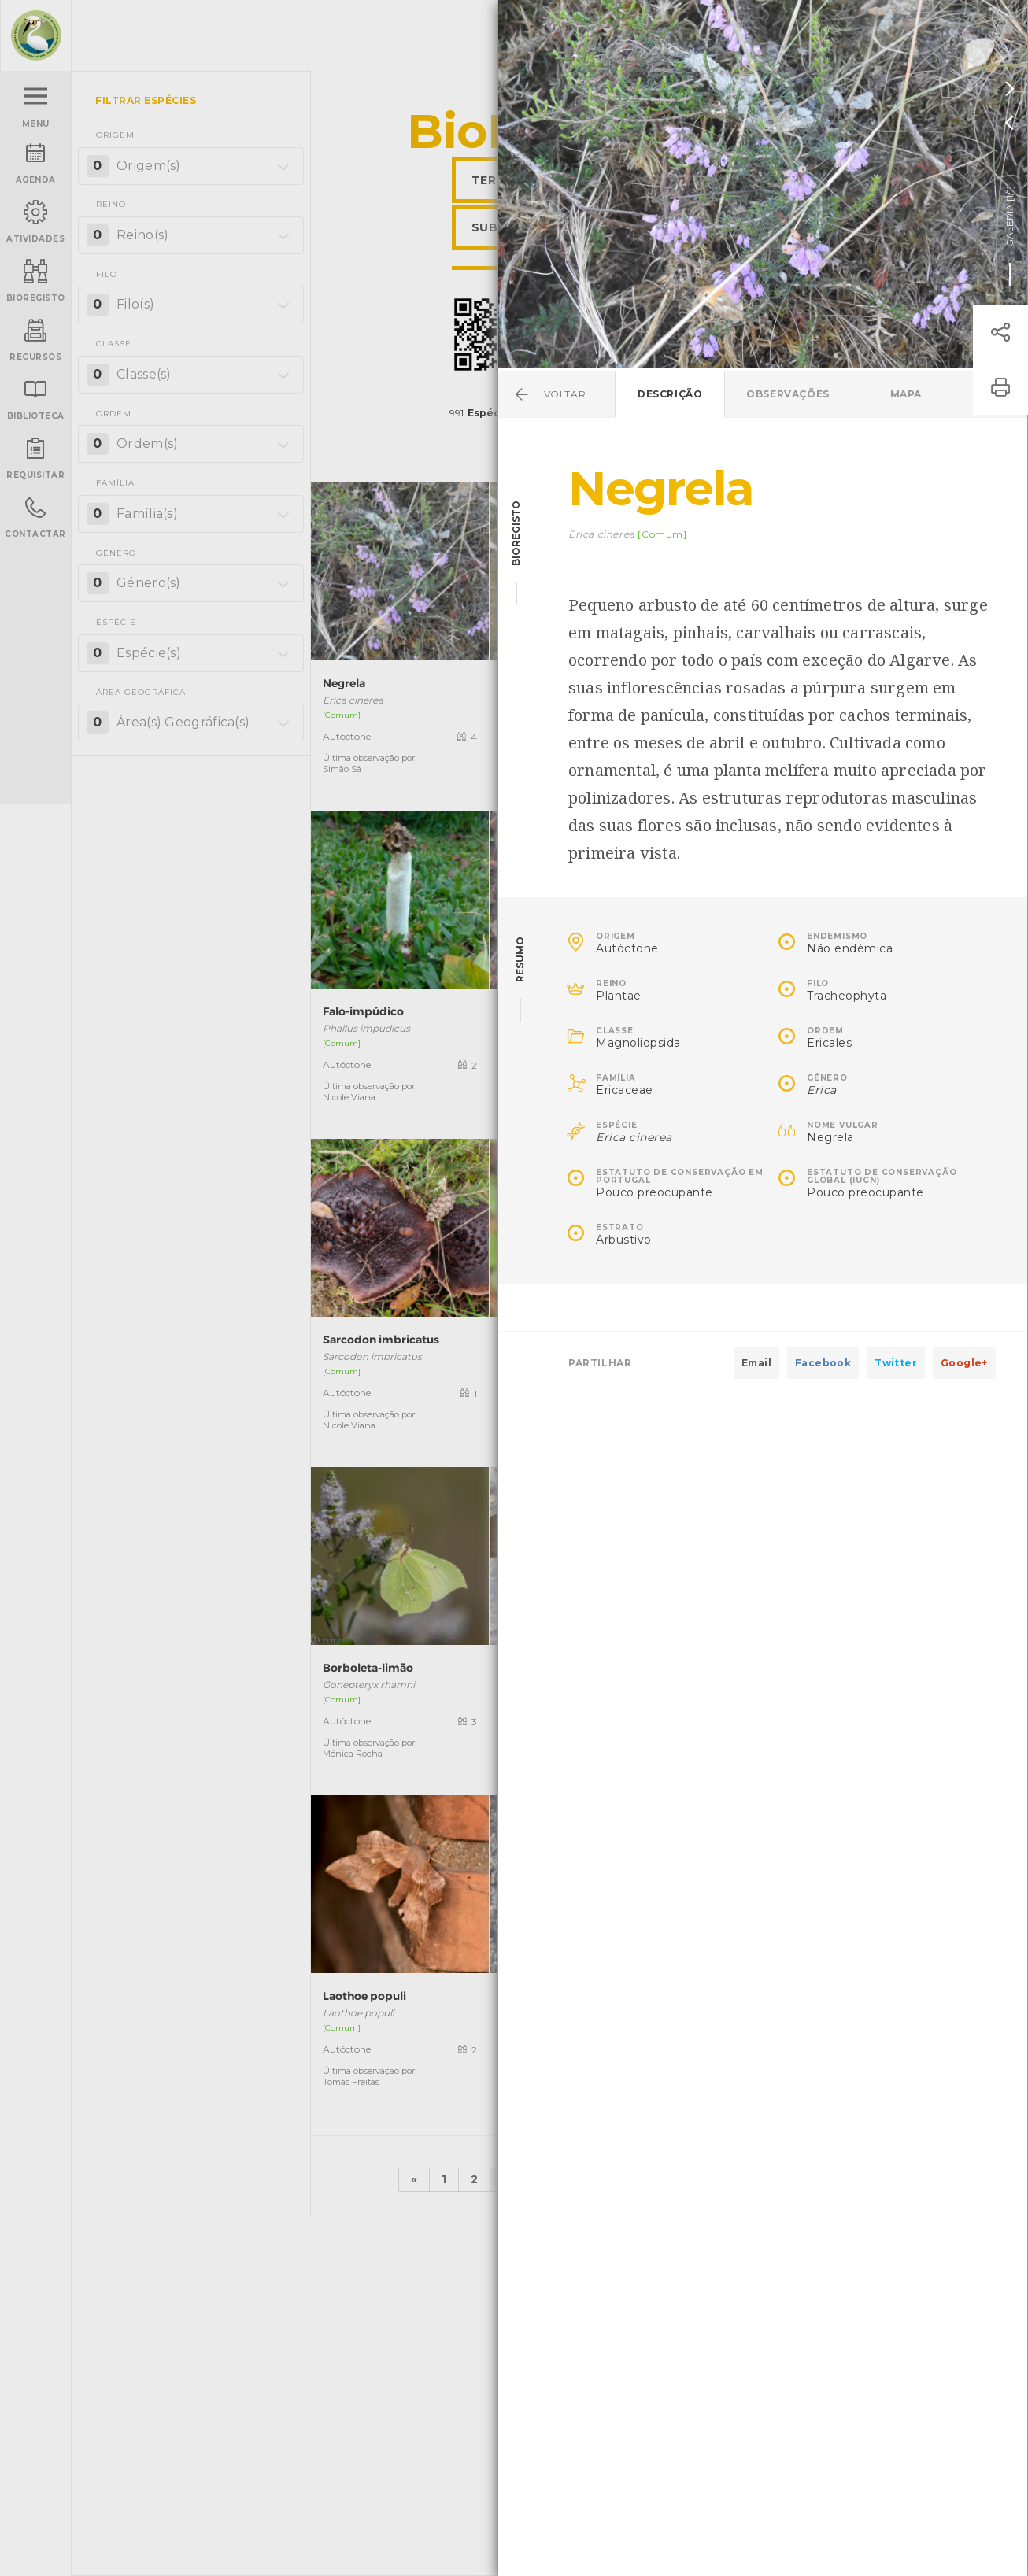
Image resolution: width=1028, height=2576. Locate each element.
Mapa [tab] (906, 394)
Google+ (964, 1363)
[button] (1000, 332)
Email (756, 1363)
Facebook (823, 1363)
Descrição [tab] (670, 394)
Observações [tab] (788, 394)
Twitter (896, 1363)
